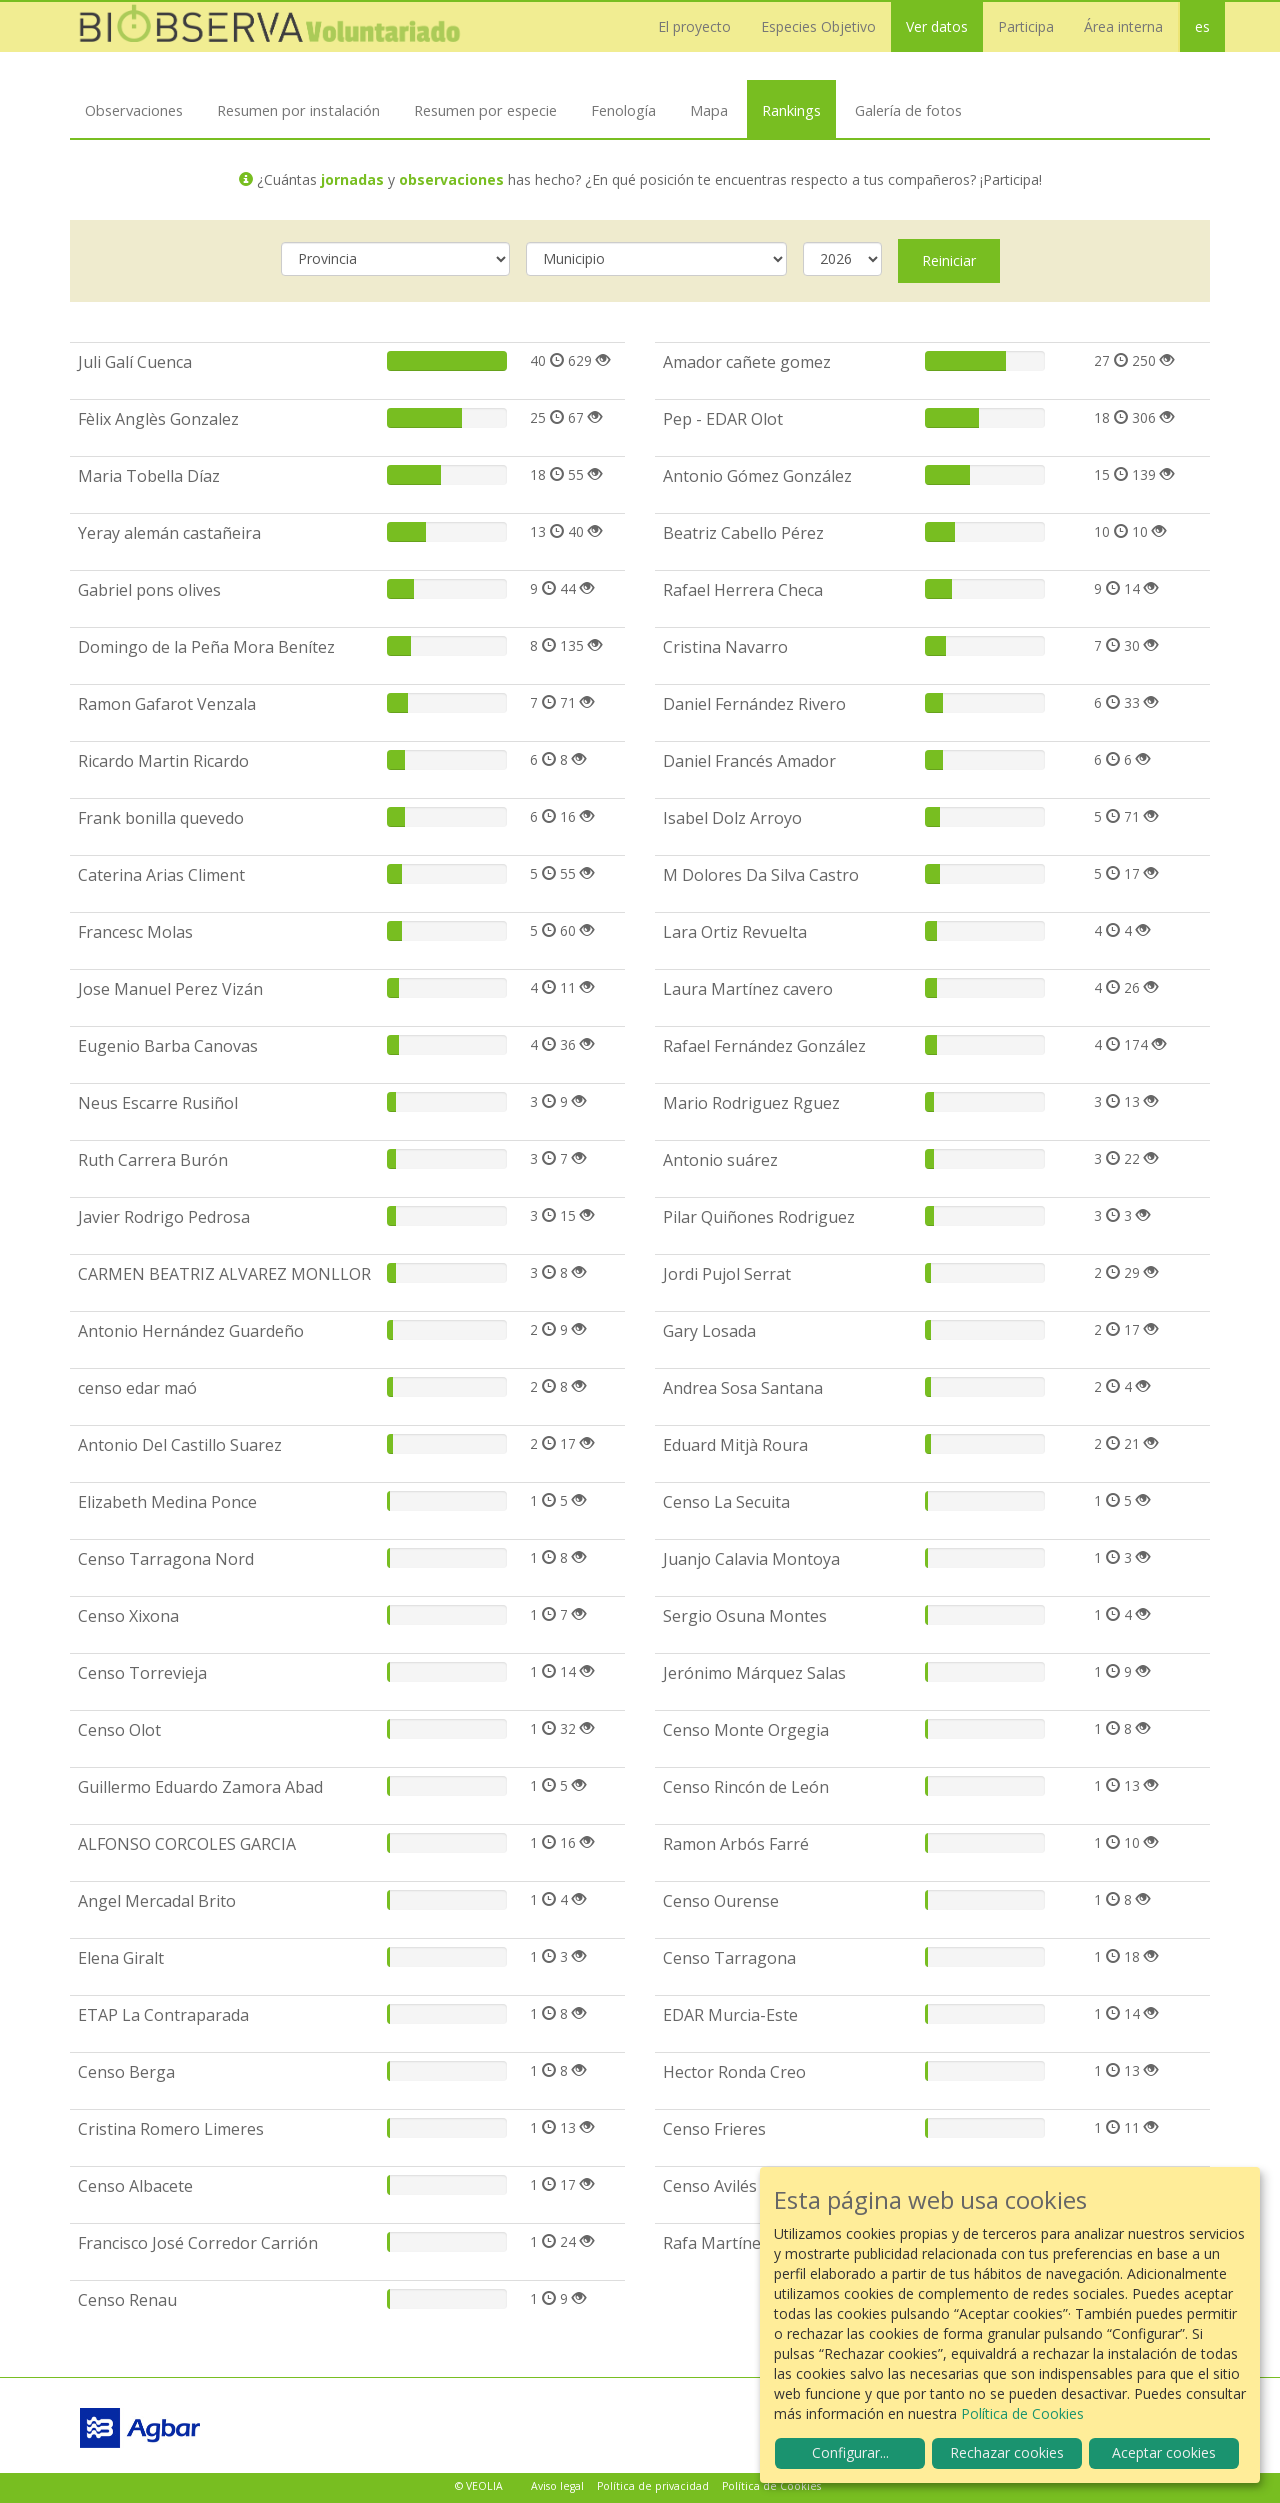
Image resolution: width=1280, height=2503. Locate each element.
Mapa (709, 110)
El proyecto (694, 26)
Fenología (623, 110)
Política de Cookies (771, 2486)
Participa (1026, 26)
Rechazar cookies (1007, 2452)
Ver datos (937, 26)
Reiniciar (949, 260)
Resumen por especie (485, 110)
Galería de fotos (908, 110)
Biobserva (270, 27)
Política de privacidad (653, 2486)
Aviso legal (557, 2486)
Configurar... (850, 2452)
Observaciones (134, 110)
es (1202, 26)
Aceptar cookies (1164, 2452)
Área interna (1123, 26)
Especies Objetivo (818, 26)
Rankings (791, 110)
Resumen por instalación (298, 110)
